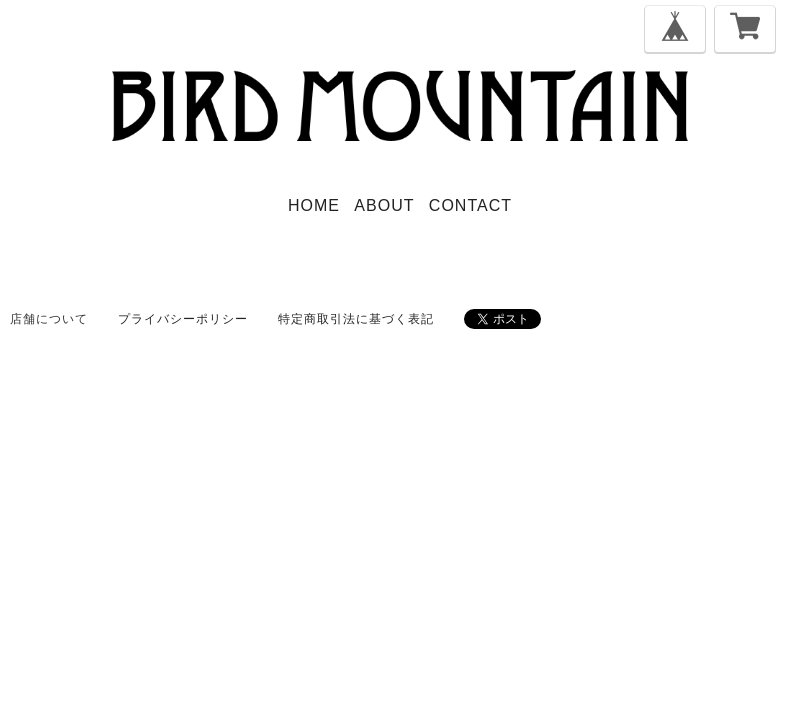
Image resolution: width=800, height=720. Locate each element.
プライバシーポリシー (183, 319)
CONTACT (470, 205)
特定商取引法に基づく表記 (356, 319)
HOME (314, 205)
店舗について (49, 319)
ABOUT (384, 205)
